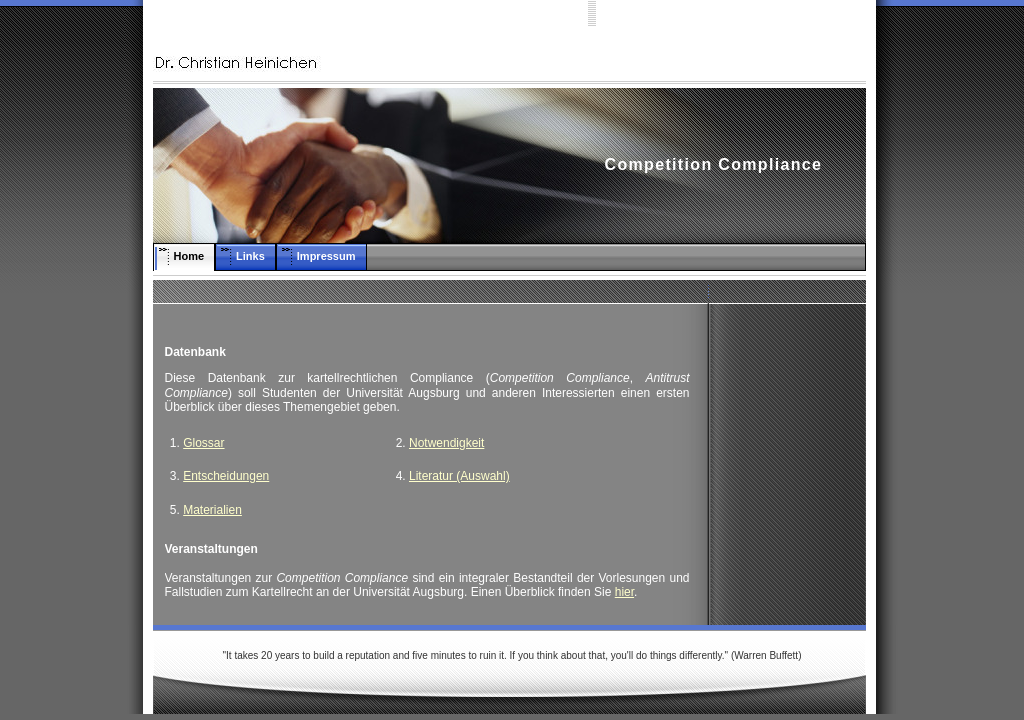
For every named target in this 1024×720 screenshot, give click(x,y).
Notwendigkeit (446, 443)
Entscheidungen (226, 476)
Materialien (212, 510)
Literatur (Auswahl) (459, 476)
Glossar (203, 443)
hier (624, 592)
